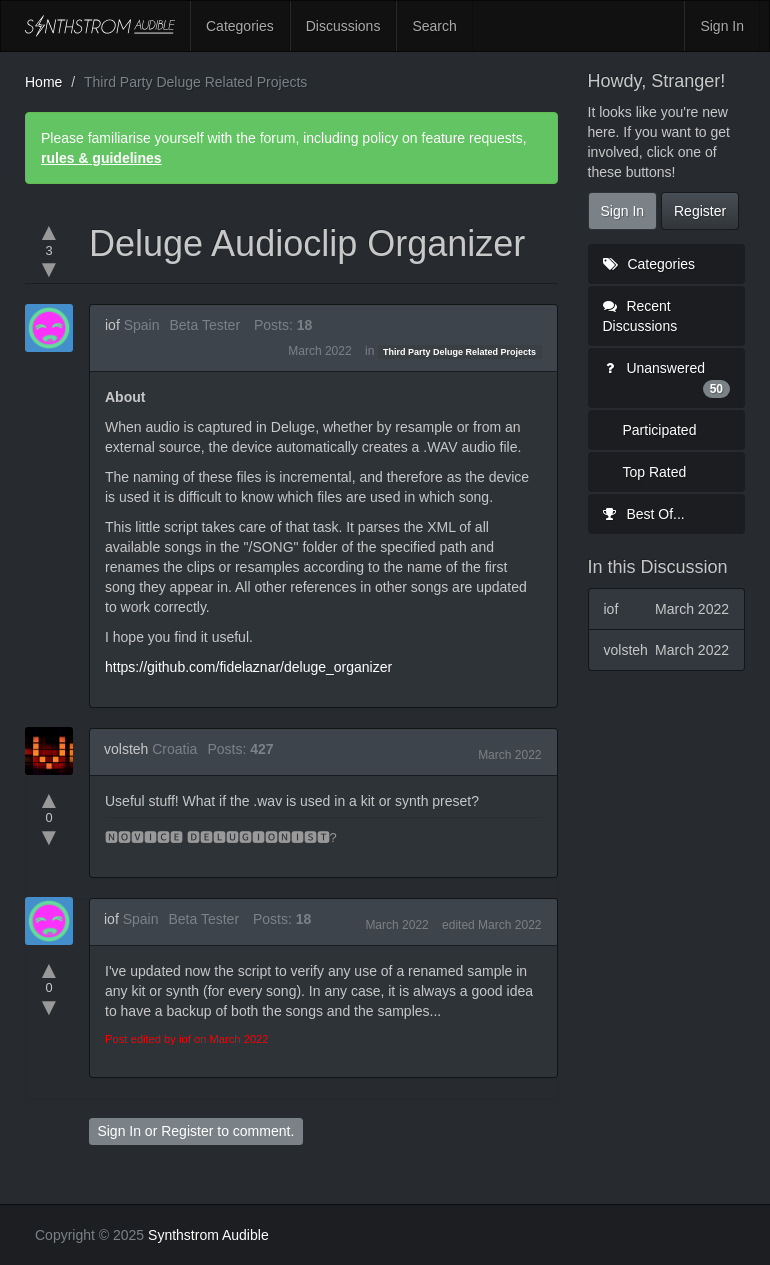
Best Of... (644, 514)
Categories (240, 26)
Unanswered (667, 379)
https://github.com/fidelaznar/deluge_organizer (248, 667)
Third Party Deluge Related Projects (459, 352)
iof (112, 325)
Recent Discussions (640, 316)
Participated (660, 430)
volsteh (126, 749)
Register (187, 1131)
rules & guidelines (101, 158)
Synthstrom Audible (100, 26)
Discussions (343, 26)
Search (434, 26)
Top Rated (655, 472)
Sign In (722, 26)
